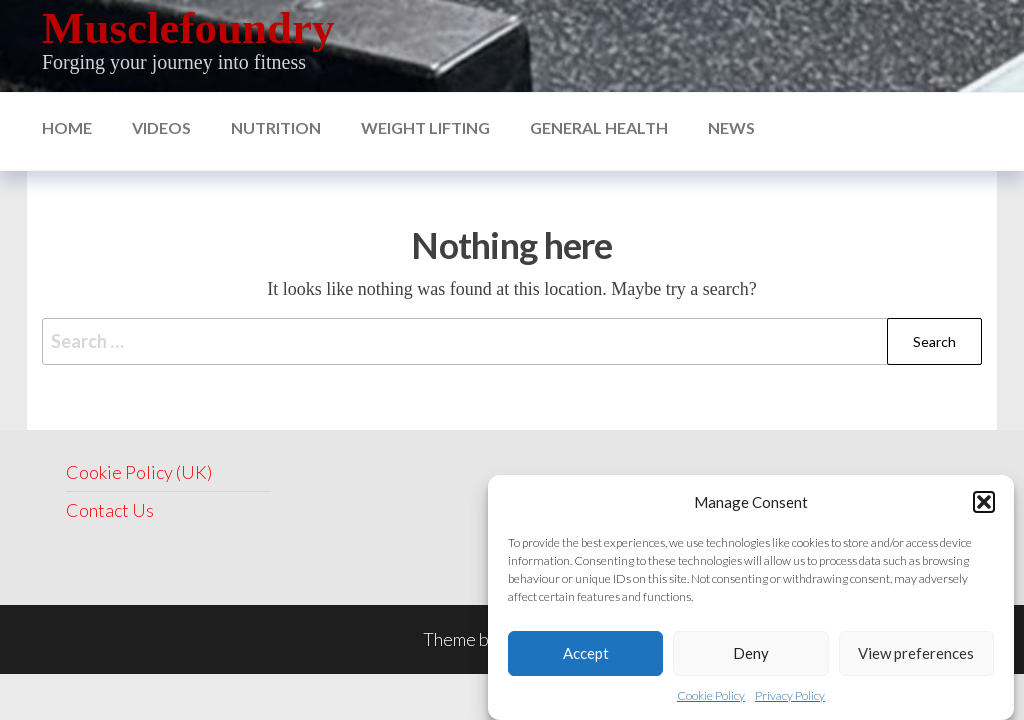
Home (67, 127)
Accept (586, 655)
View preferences (916, 655)
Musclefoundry (188, 28)
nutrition (276, 127)
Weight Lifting (425, 127)
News (731, 127)
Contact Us (110, 510)
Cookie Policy (711, 697)
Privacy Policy (790, 697)
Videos (161, 127)
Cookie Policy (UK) (139, 472)
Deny (751, 655)
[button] (984, 504)
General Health (599, 127)
